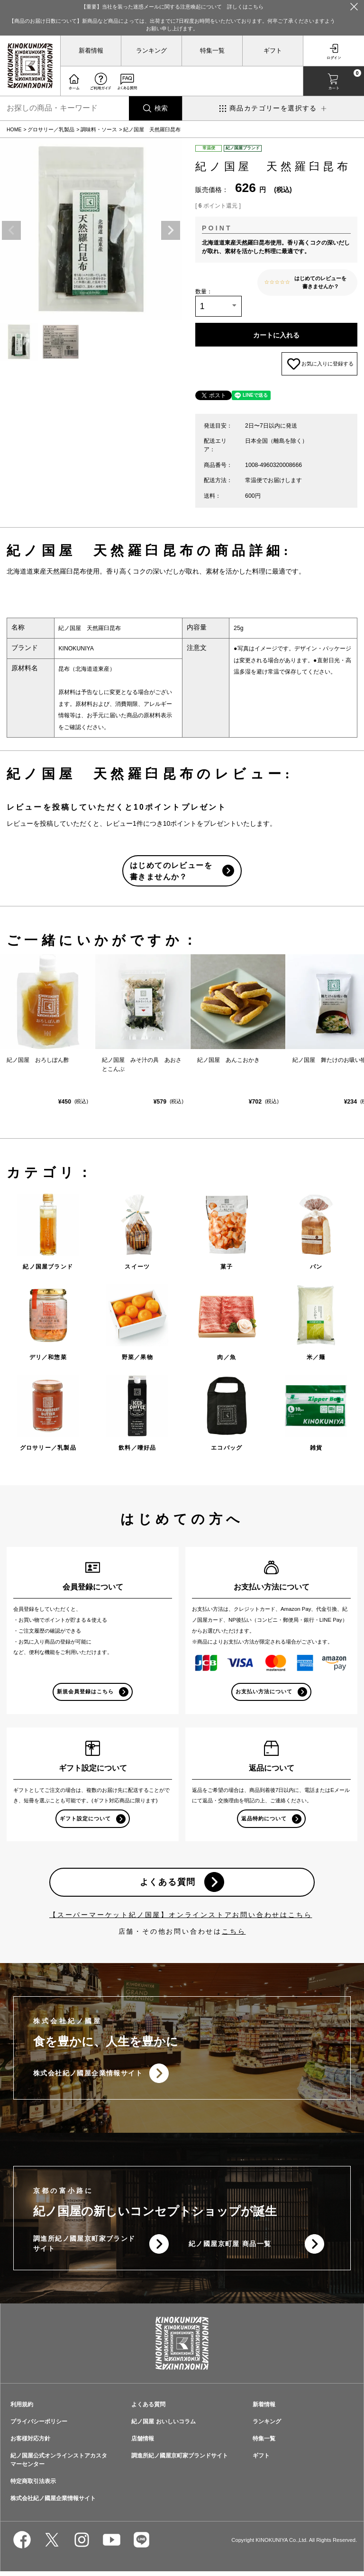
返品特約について (264, 1822)
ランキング (151, 50)
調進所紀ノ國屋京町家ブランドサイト (84, 2248)
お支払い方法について (264, 1695)
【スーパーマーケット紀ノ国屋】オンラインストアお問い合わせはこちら (180, 1918)
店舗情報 (142, 2443)
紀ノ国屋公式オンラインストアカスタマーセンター (58, 2464)
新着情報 (91, 50)
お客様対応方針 (30, 2443)
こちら (234, 1935)
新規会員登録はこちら (85, 1695)
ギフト (273, 50)
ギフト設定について (85, 1822)
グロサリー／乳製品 (50, 129)
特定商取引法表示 (33, 2486)
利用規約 (21, 2409)
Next (170, 230)
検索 (161, 108)
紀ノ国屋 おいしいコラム (163, 2426)
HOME (14, 129)
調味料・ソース (99, 129)
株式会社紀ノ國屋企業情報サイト (88, 2077)
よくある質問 (167, 1886)
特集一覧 (212, 50)
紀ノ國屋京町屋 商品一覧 (230, 2248)
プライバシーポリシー (38, 2426)
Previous (11, 230)
